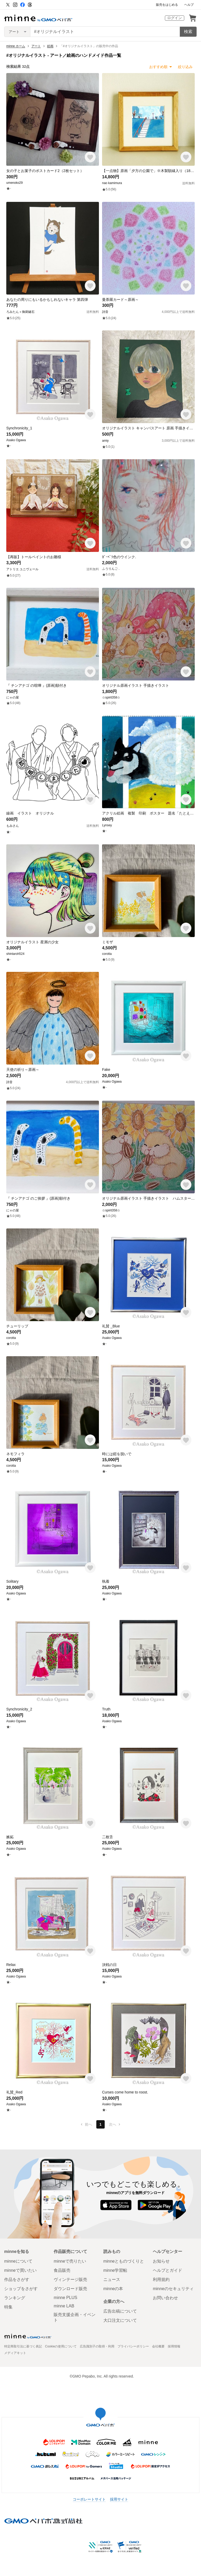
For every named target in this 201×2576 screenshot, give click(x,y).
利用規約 (161, 2279)
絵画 (50, 46)
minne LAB (64, 2306)
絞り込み (185, 67)
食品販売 (62, 2270)
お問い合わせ (165, 2298)
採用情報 (174, 2346)
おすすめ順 (158, 67)
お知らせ (161, 2261)
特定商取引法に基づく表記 (23, 2346)
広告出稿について (120, 2311)
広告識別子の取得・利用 (97, 2346)
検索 (188, 31)
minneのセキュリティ (173, 2288)
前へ (86, 2124)
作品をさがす (16, 2279)
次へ (115, 2124)
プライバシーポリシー (133, 2346)
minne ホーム (15, 46)
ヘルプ (189, 5)
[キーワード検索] (105, 32)
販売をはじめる (167, 5)
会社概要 (158, 2346)
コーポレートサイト (89, 2499)
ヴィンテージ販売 (70, 2279)
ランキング (14, 2298)
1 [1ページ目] (100, 2124)
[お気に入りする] (90, 157)
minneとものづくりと (123, 2261)
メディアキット (15, 2353)
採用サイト (119, 2499)
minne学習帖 (115, 2270)
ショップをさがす (21, 2288)
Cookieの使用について (61, 2346)
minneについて (18, 2261)
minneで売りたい (70, 2261)
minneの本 (113, 2288)
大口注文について (120, 2320)
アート (36, 46)
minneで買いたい (20, 2270)
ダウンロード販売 (70, 2288)
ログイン (174, 18)
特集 (8, 2307)
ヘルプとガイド (167, 2270)
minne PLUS (65, 2297)
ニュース (111, 2279)
